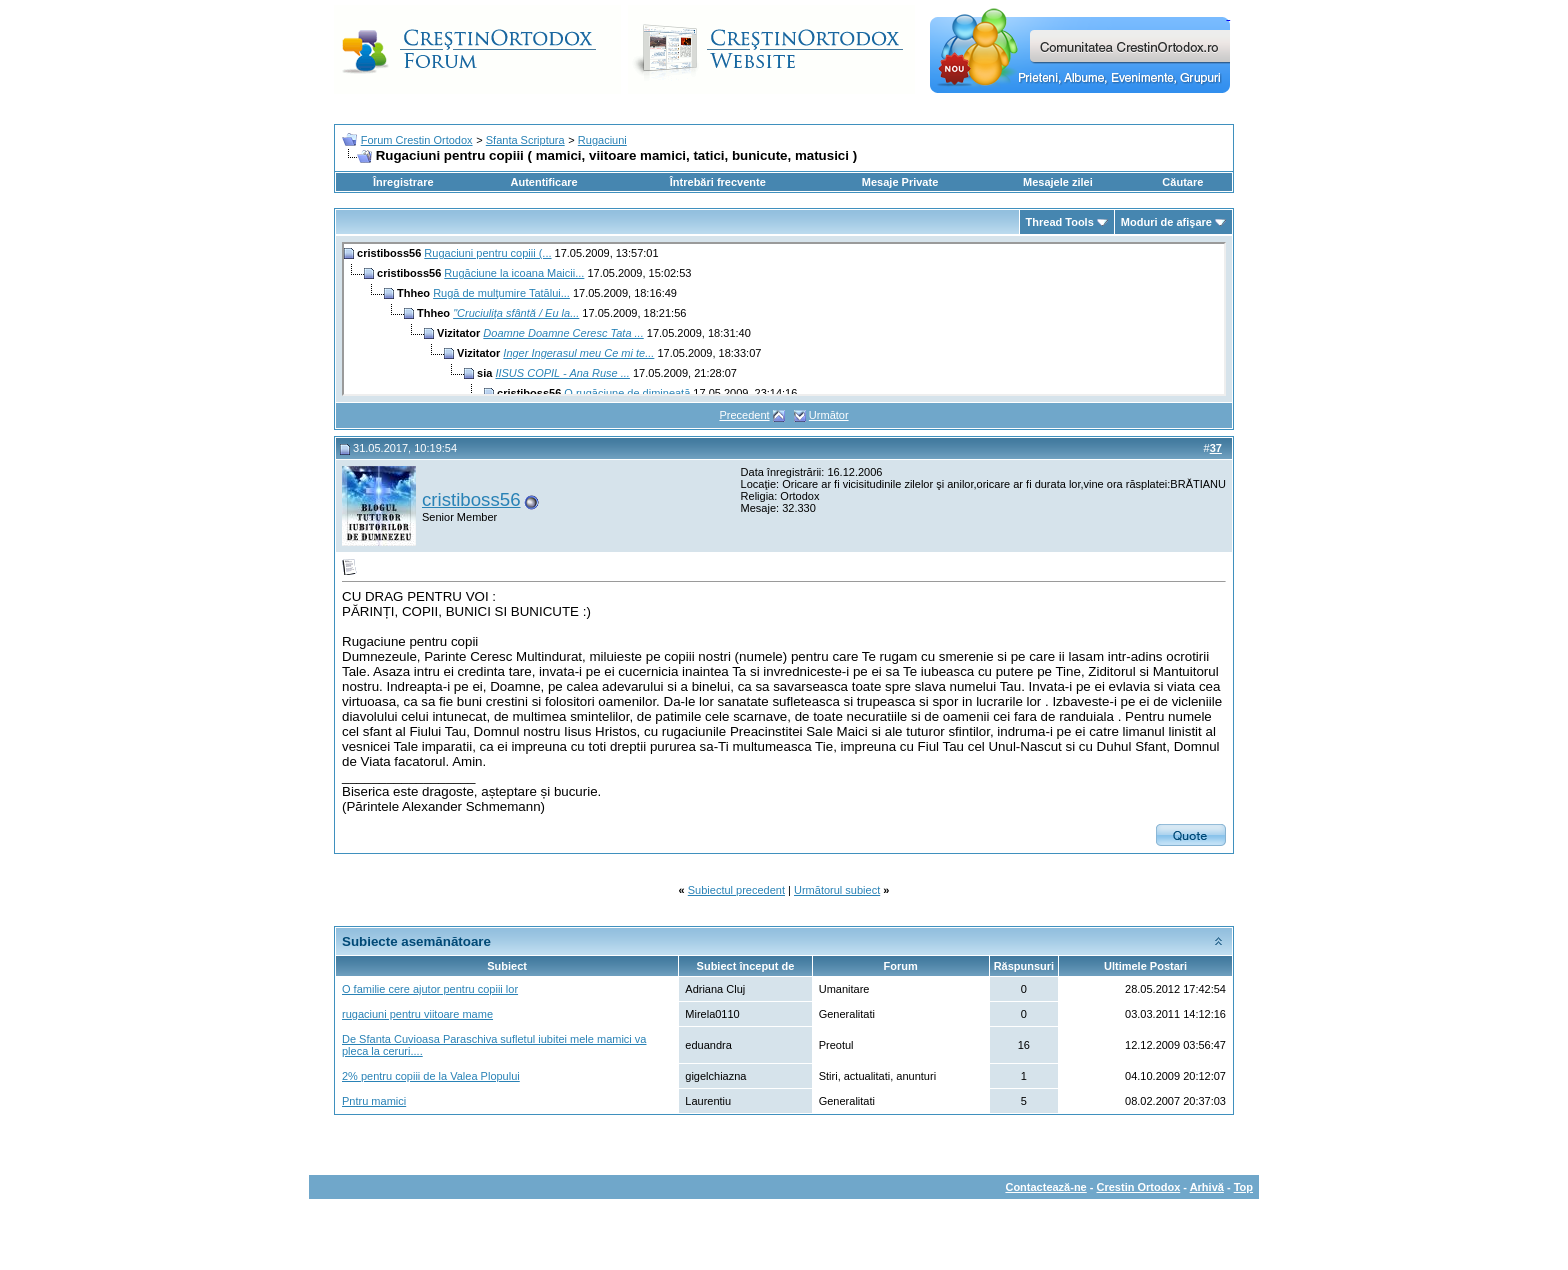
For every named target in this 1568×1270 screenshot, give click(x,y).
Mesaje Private (900, 182)
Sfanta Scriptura (525, 140)
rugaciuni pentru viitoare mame (417, 1014)
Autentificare (543, 182)
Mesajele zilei (1058, 182)
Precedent (744, 415)
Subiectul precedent (736, 890)
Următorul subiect (837, 890)
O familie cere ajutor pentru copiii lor (430, 989)
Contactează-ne (1045, 1187)
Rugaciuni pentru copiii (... (487, 253)
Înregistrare (403, 182)
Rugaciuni (602, 140)
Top (1243, 1187)
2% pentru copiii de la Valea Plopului (431, 1076)
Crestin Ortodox (1139, 1187)
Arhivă (1207, 1187)
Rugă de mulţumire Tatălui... (501, 293)
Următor (829, 415)
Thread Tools (1060, 222)
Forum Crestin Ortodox (417, 140)
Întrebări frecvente (718, 182)
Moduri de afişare (1166, 222)
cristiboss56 (471, 499)
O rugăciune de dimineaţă (627, 393)
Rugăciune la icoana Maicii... (514, 273)
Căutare (1182, 182)
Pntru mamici (374, 1101)
